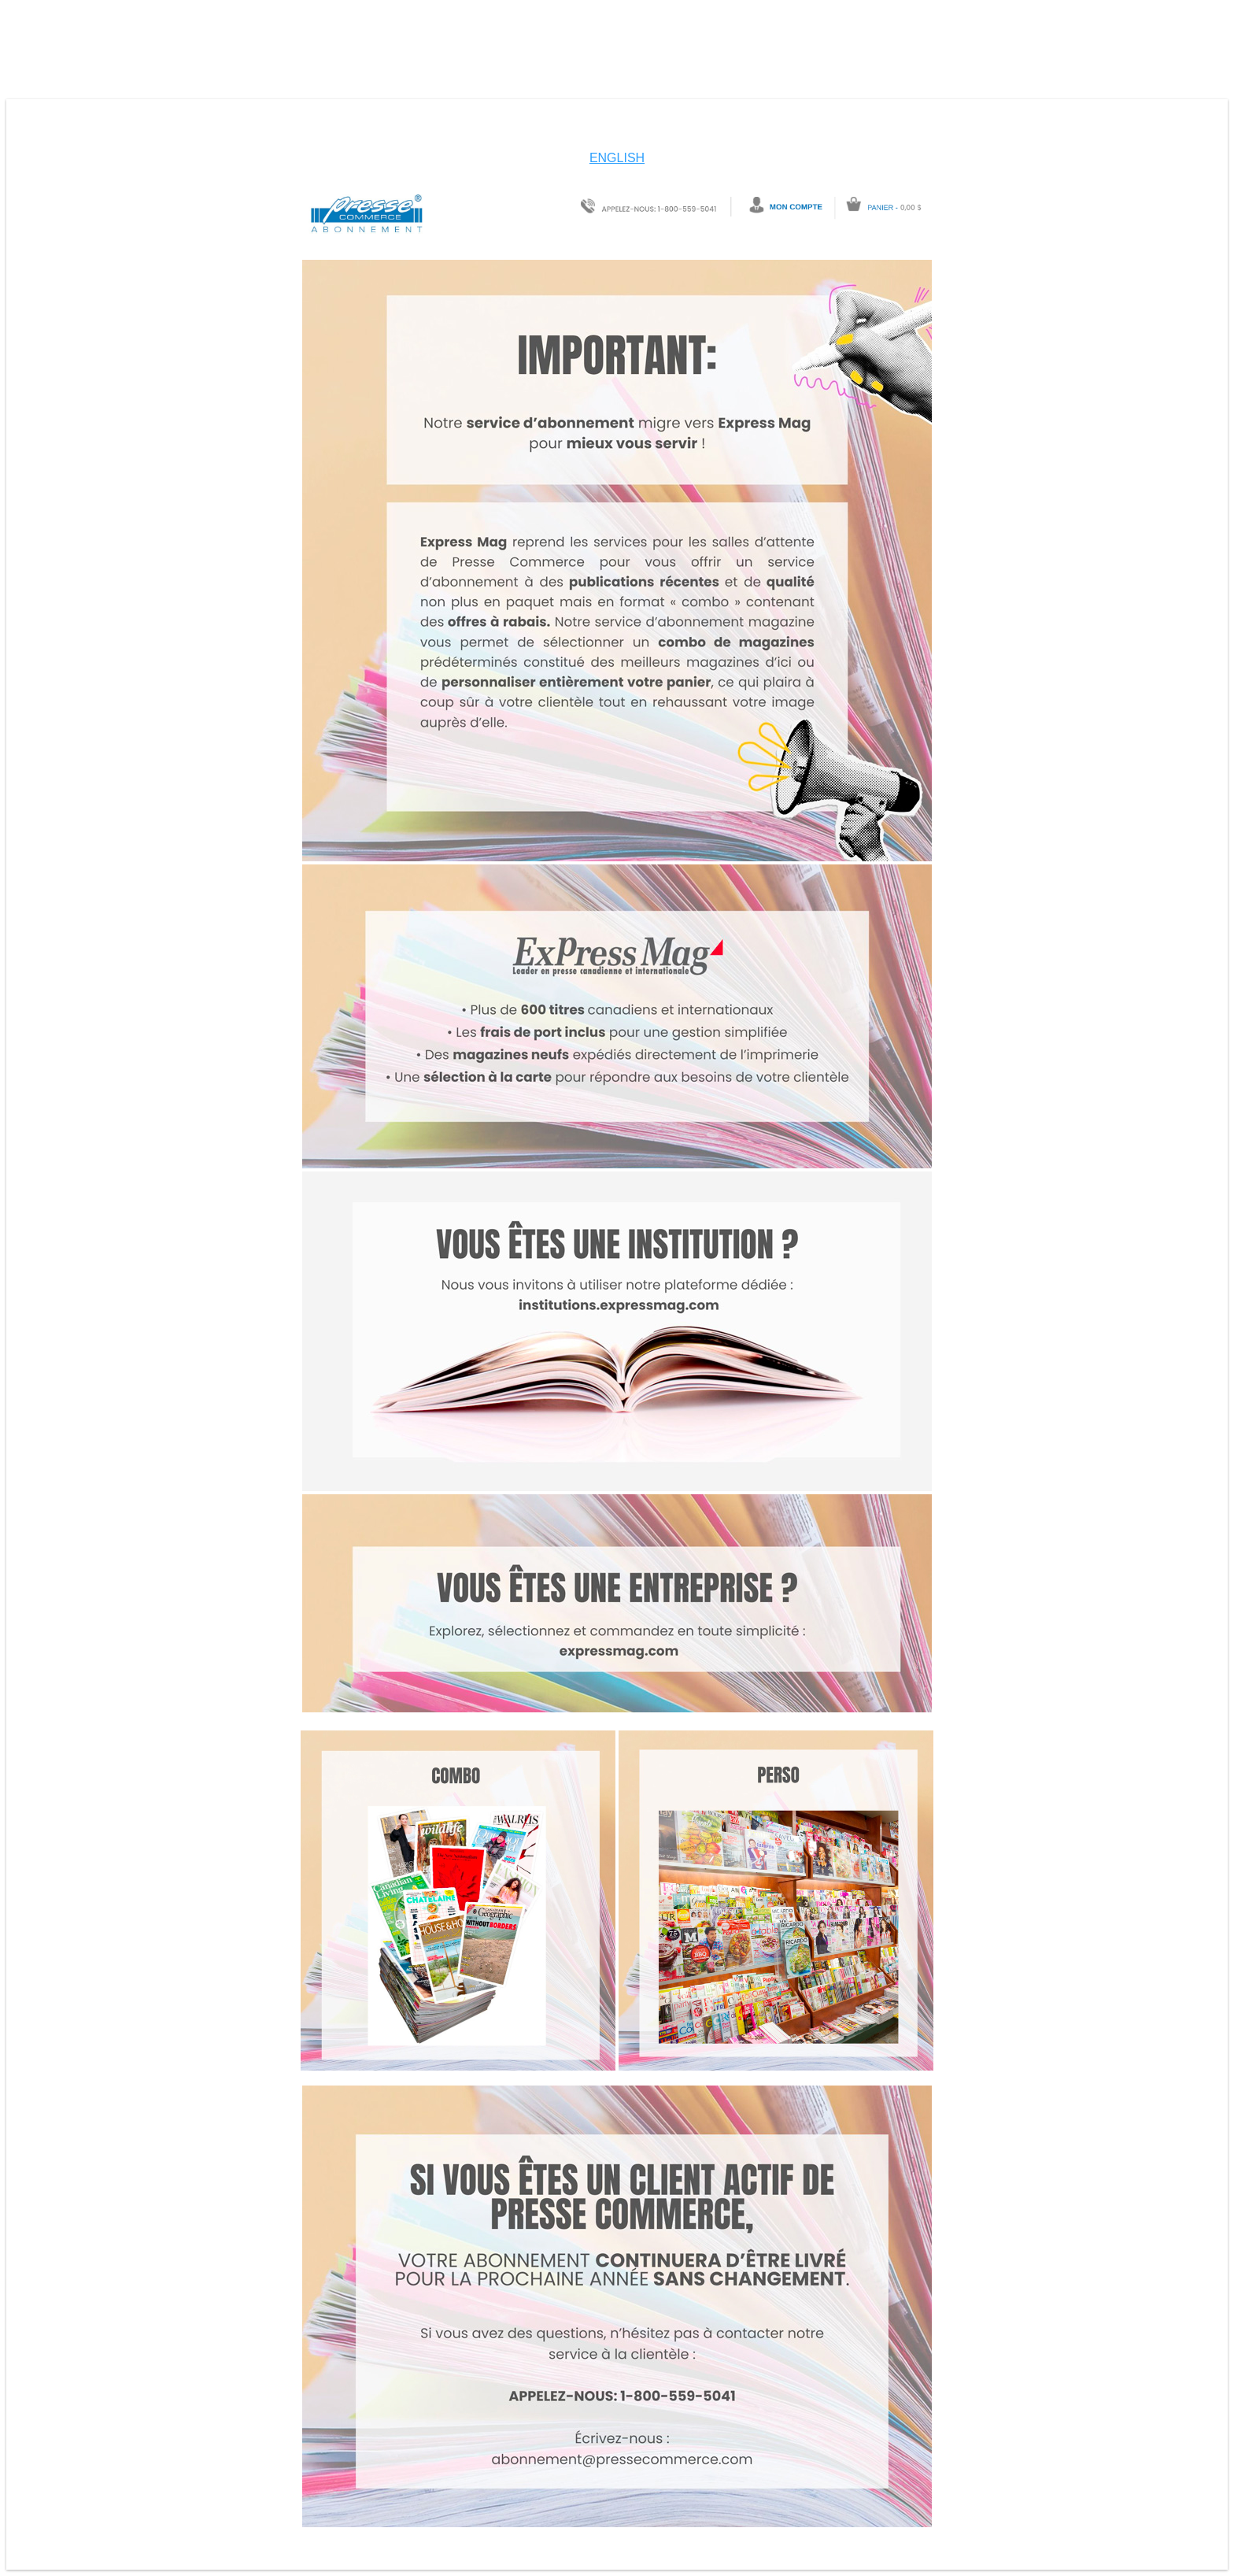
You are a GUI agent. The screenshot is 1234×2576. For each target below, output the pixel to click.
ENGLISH (617, 158)
